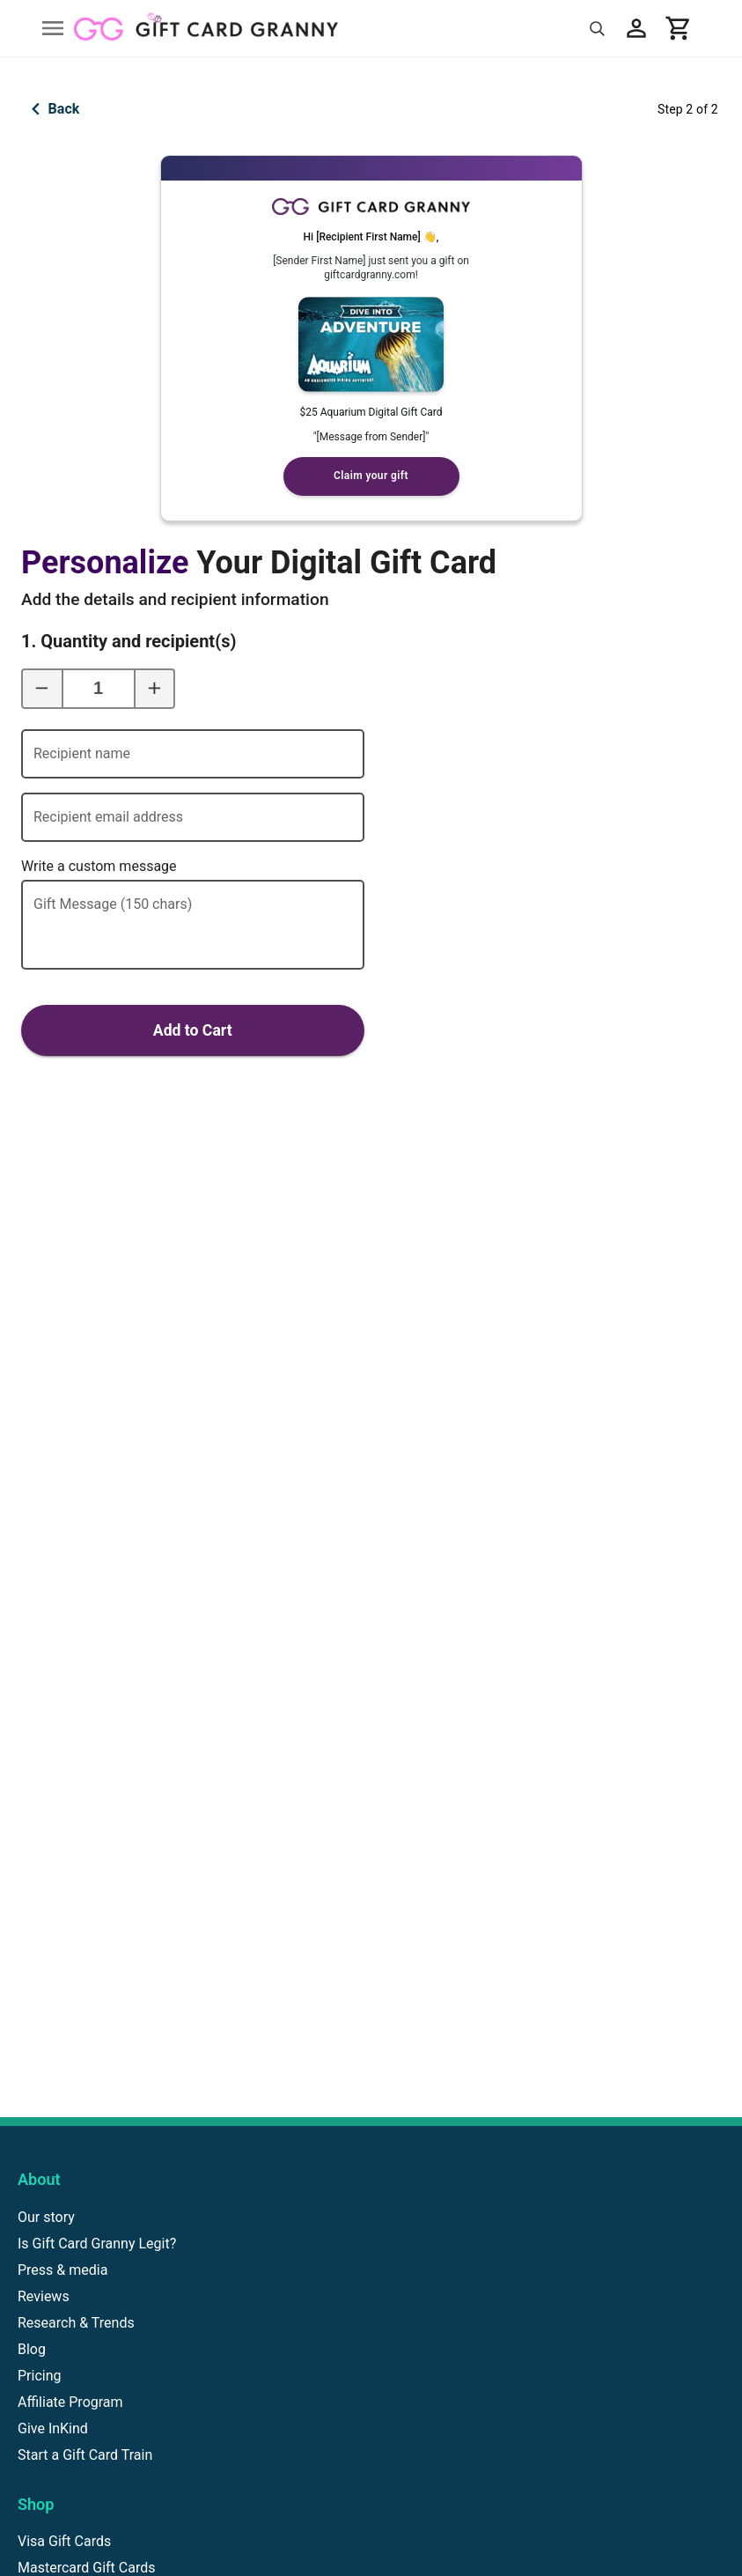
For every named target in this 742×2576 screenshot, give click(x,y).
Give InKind (53, 2428)
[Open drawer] (53, 28)
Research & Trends (76, 2322)
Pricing (40, 2375)
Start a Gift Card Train (85, 2455)
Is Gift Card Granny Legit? (97, 2243)
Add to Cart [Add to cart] (192, 1030)
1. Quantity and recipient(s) (87, 641)
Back (51, 109)
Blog (32, 2349)
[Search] (597, 29)
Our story (46, 2217)
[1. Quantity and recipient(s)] (98, 688)
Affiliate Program (70, 2402)
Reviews (44, 2296)
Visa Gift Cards (64, 2541)
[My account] (636, 28)
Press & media (62, 2270)
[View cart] (679, 28)
